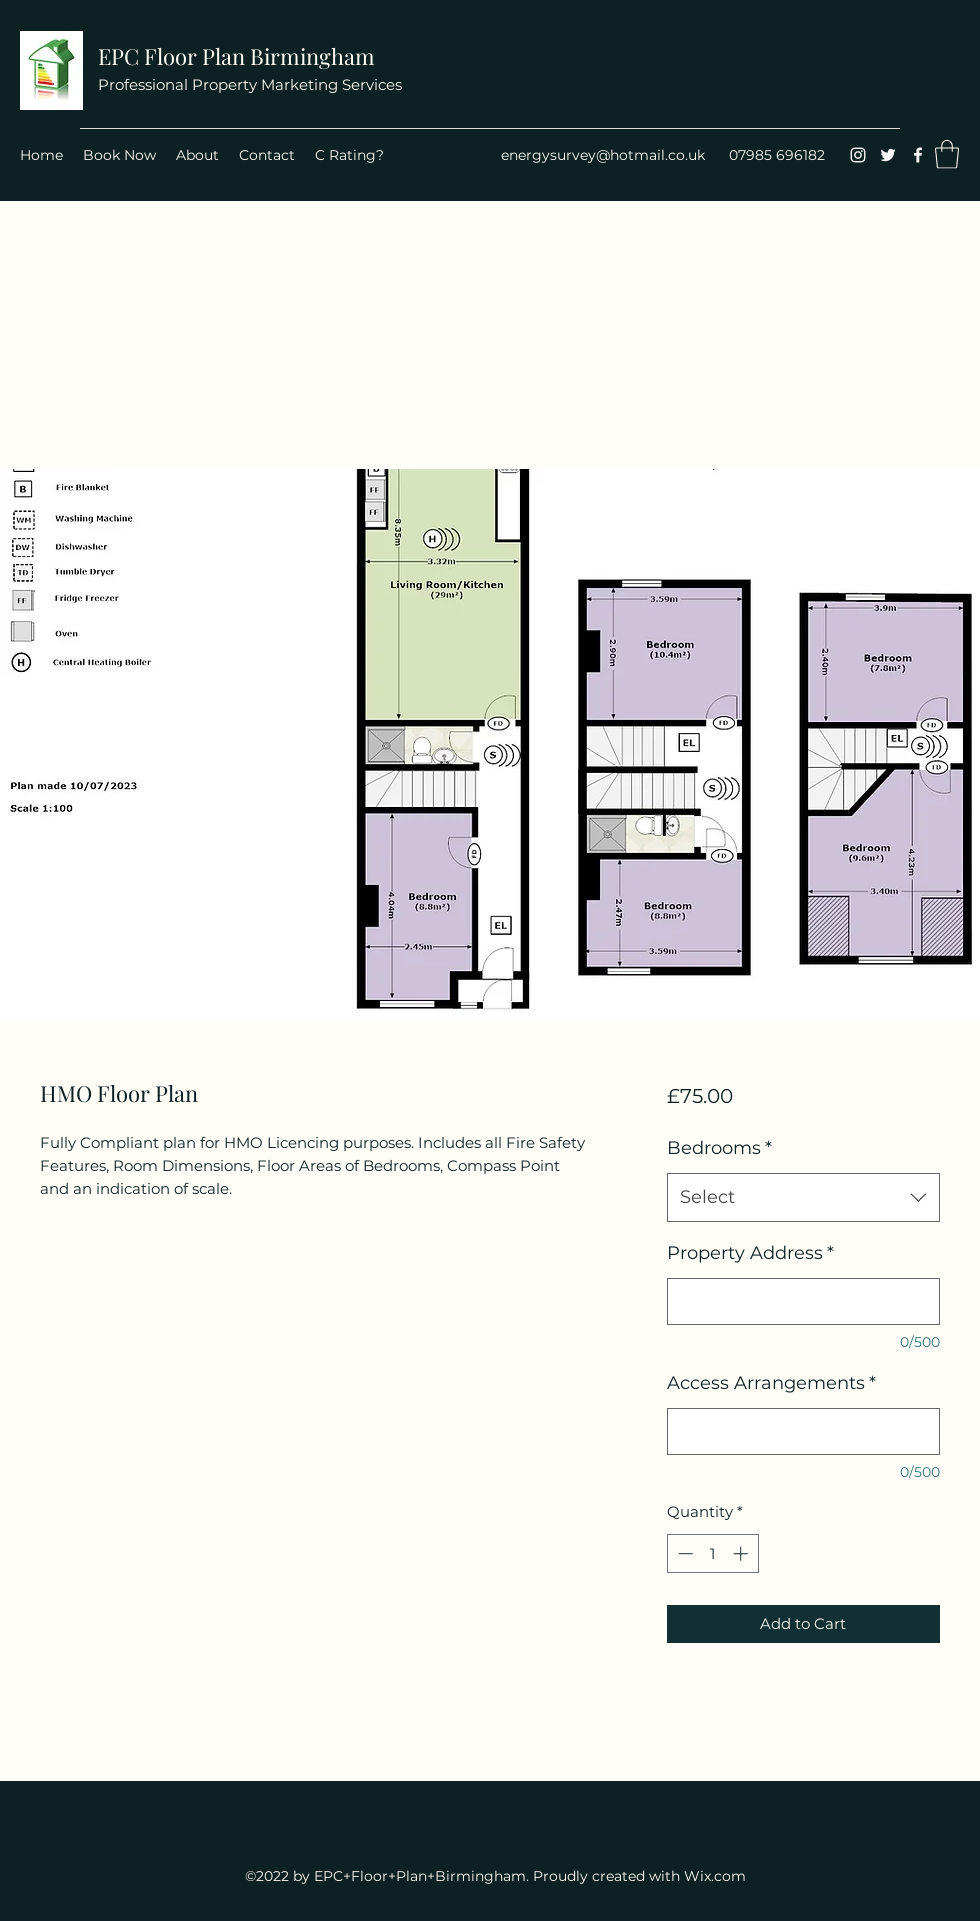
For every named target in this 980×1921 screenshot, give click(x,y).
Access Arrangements (771, 1383)
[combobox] (803, 1198)
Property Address (750, 1253)
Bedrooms (719, 1148)
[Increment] (742, 1553)
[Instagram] (858, 155)
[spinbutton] (712, 1553)
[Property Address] (803, 1301)
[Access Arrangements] (803, 1431)
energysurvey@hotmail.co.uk (603, 155)
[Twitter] (888, 155)
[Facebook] (918, 155)
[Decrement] (683, 1553)
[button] (947, 154)
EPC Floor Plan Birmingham (236, 56)
